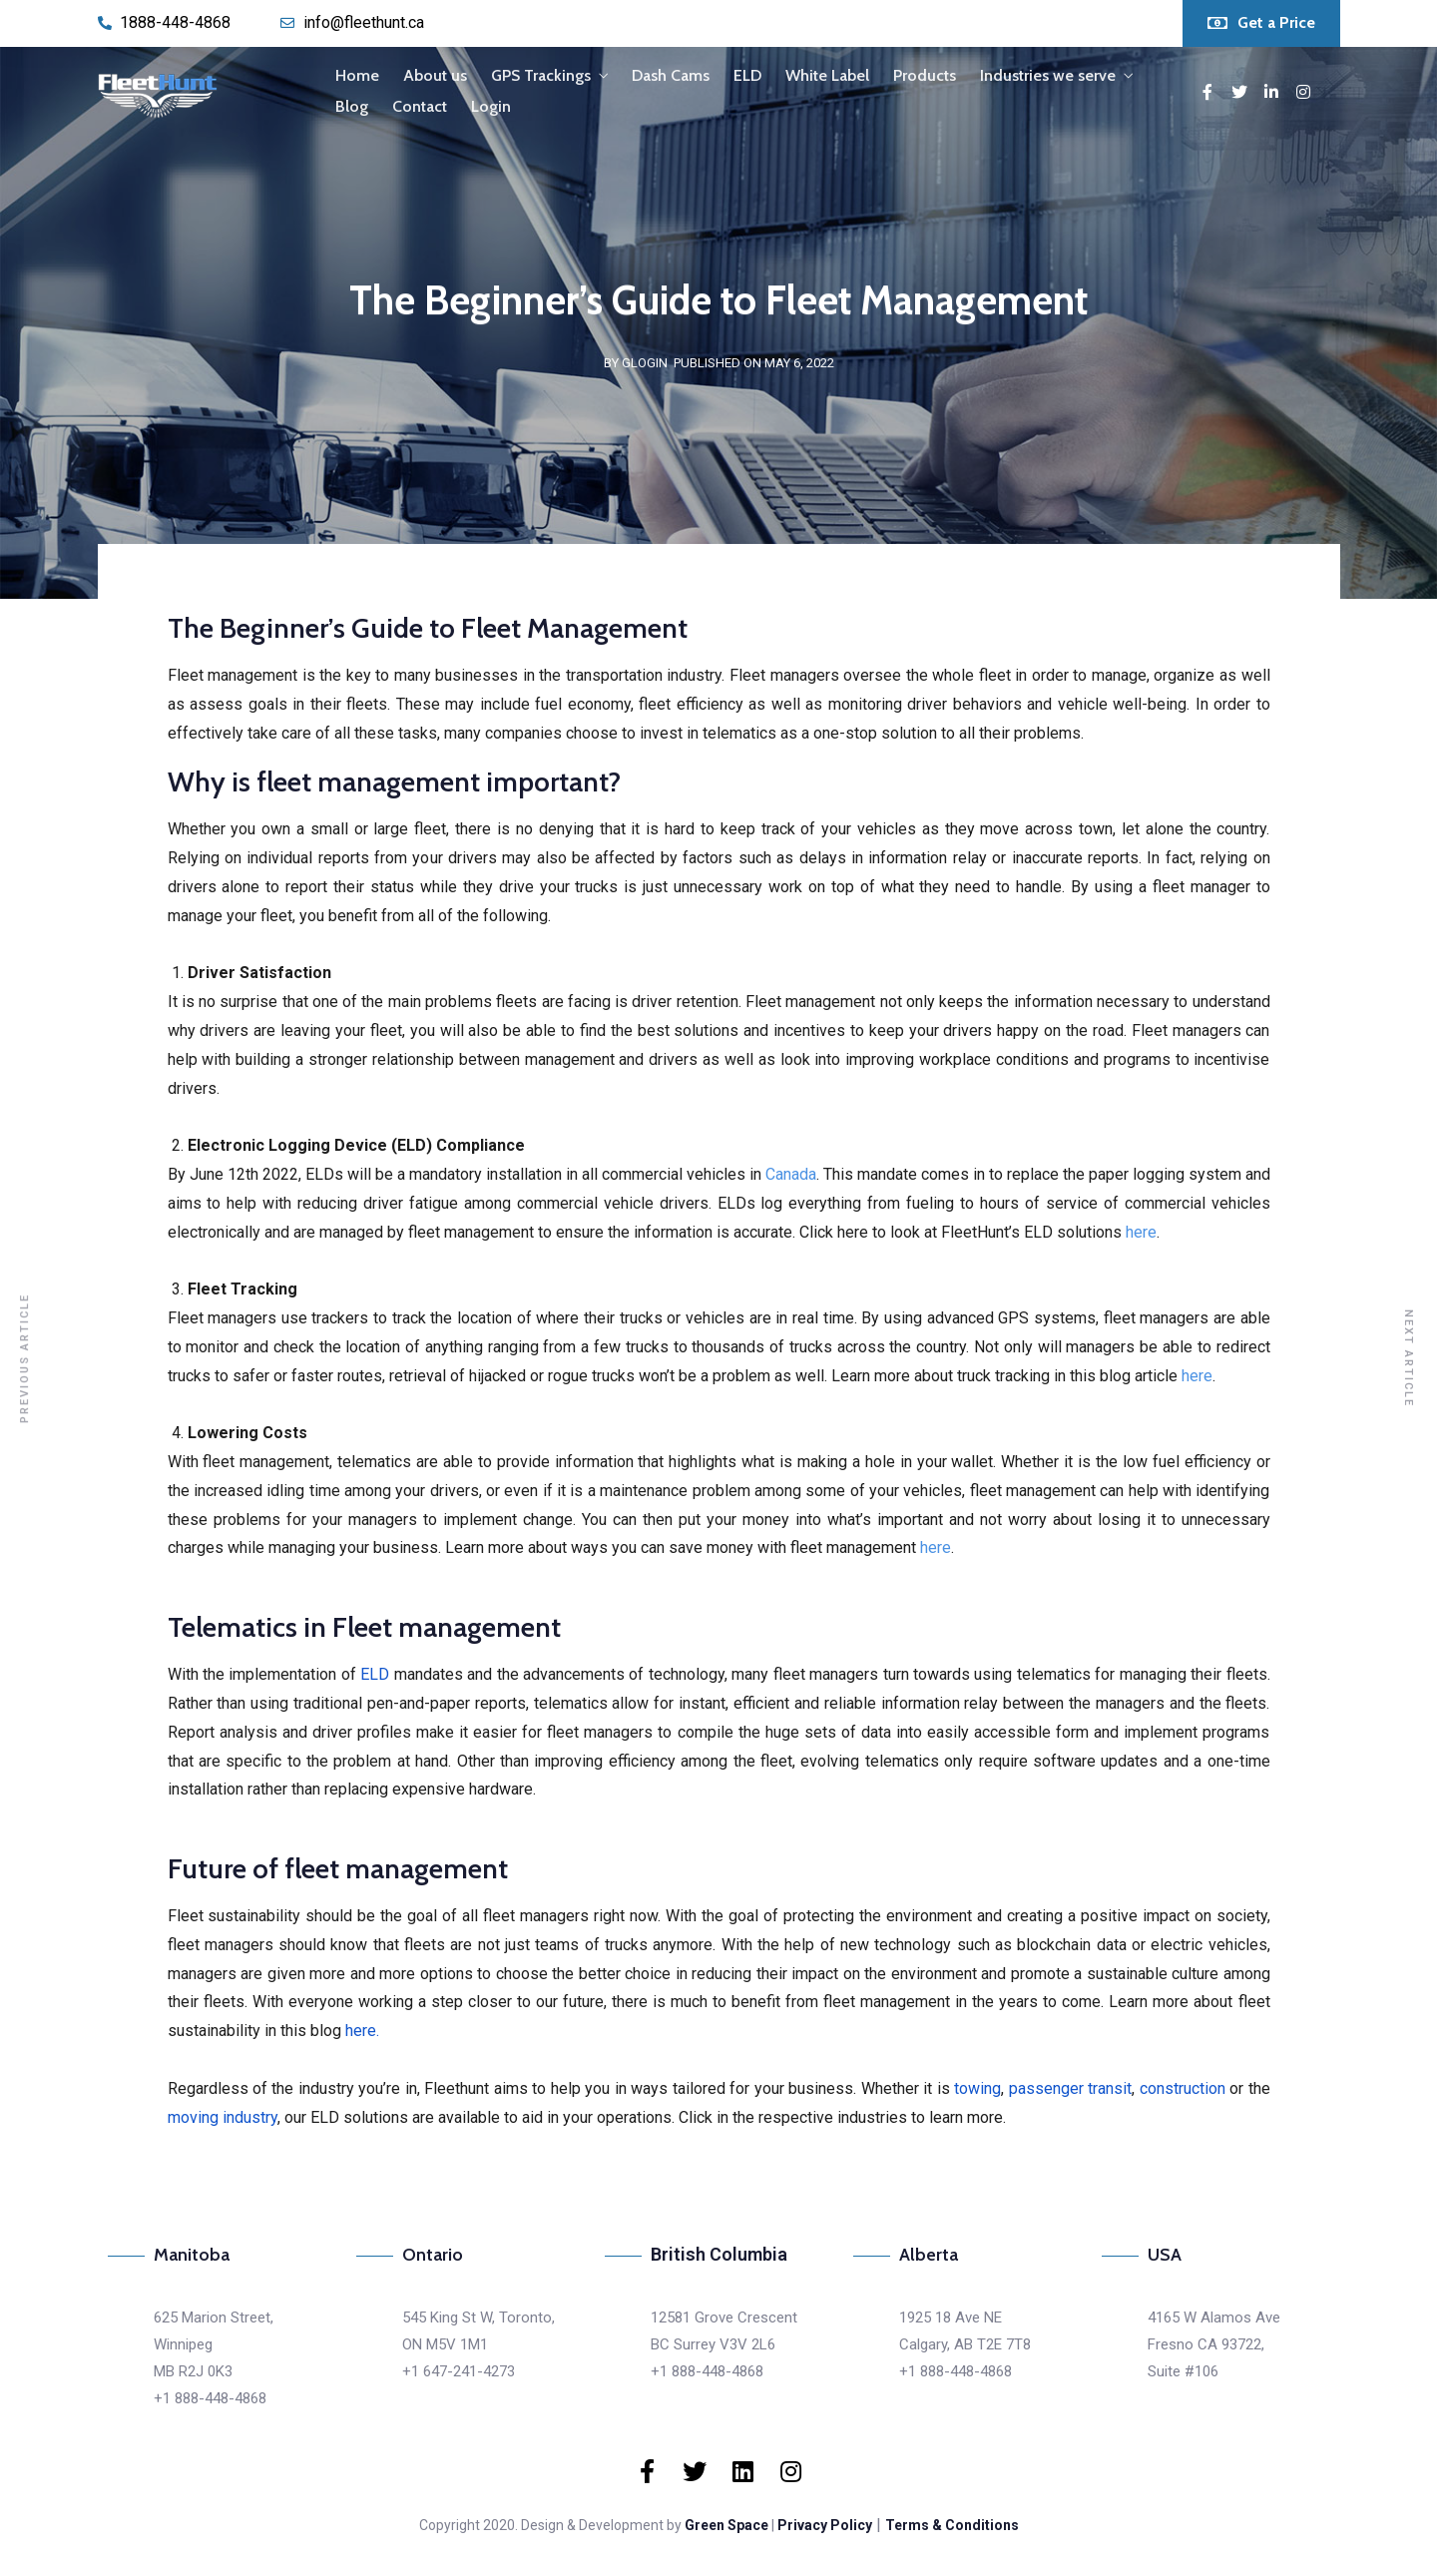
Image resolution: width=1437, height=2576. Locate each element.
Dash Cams (671, 75)
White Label (827, 75)
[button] (1261, 23)
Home (357, 75)
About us (435, 75)
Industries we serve (1048, 75)
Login (491, 106)
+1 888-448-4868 (210, 2398)
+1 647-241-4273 (458, 2371)
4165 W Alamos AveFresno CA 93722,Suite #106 (1214, 2344)
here (1141, 1232)
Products (924, 75)
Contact (419, 106)
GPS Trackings (541, 75)
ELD (747, 75)
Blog (351, 106)
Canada (790, 1174)
